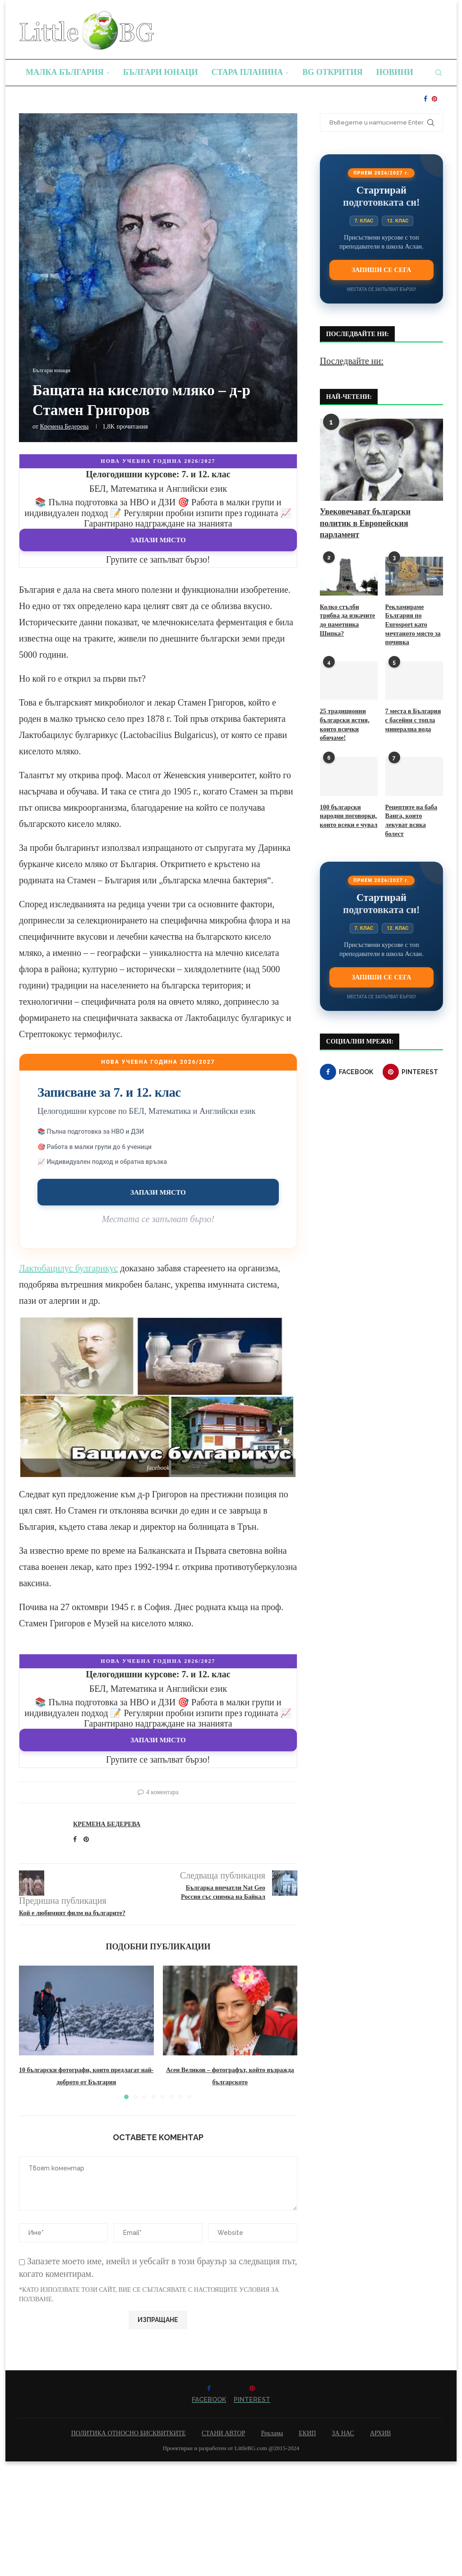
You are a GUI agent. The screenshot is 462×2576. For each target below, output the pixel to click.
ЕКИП (307, 2433)
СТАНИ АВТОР (223, 2433)
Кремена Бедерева (64, 426)
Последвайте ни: (351, 361)
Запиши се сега (381, 269)
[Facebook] (425, 99)
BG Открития (332, 72)
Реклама (272, 2433)
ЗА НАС (343, 2433)
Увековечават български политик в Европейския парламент (365, 523)
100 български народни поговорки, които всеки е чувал (348, 815)
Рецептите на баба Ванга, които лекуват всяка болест (411, 820)
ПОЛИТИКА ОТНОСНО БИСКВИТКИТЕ (128, 2433)
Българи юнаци (160, 72)
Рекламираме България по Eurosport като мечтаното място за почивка (413, 625)
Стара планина (247, 72)
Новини (394, 72)
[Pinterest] (434, 99)
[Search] (438, 73)
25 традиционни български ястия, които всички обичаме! (344, 724)
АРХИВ (380, 2433)
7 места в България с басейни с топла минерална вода (413, 720)
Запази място (158, 540)
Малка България (65, 72)
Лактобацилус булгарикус (68, 1268)
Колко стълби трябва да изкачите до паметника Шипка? (347, 620)
